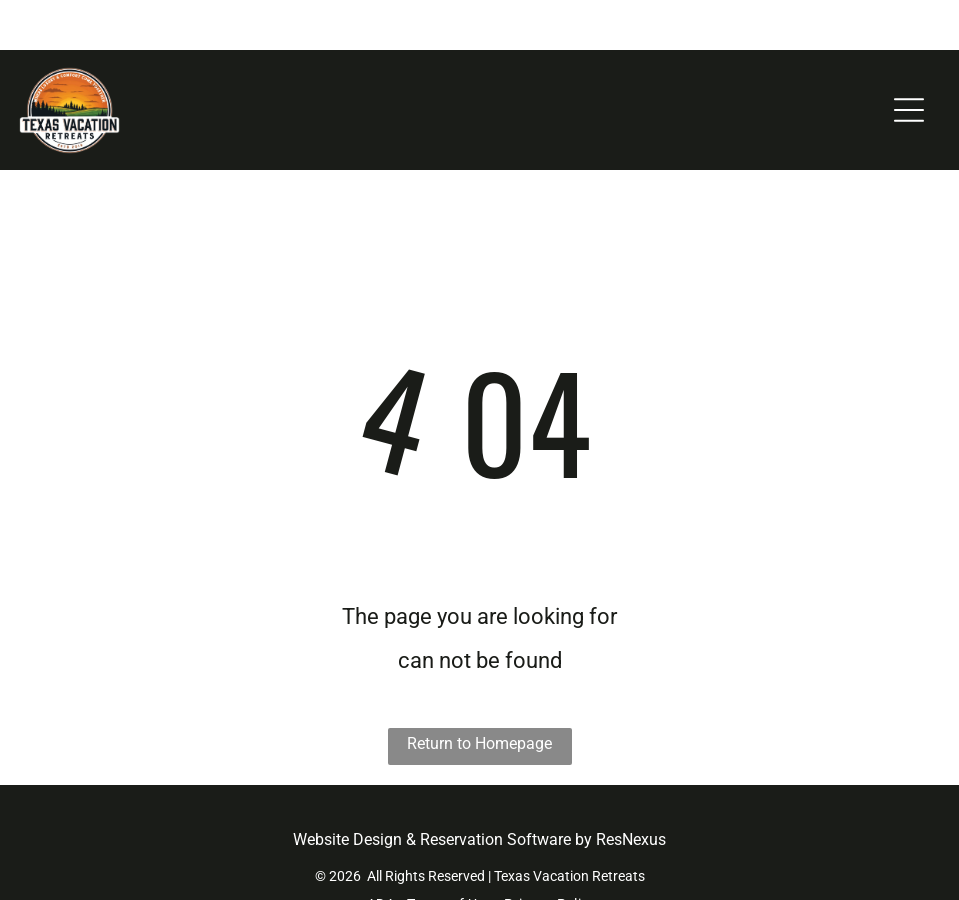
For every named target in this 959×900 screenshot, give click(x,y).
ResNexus (631, 789)
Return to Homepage (479, 693)
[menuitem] (379, 854)
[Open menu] (909, 60)
